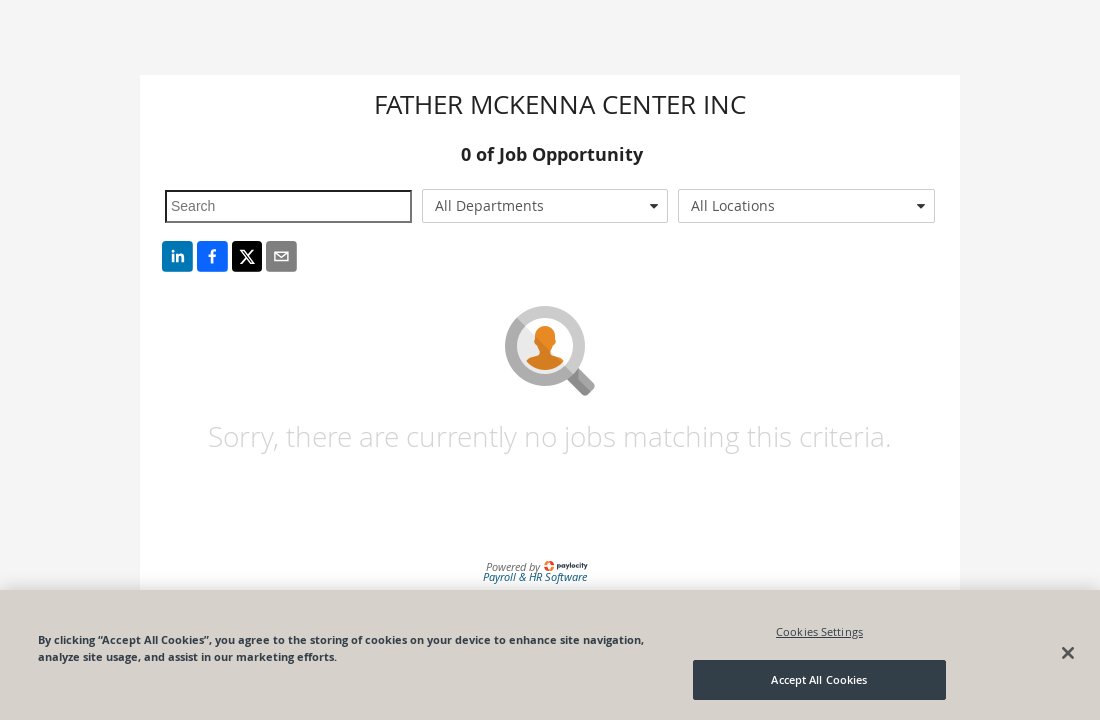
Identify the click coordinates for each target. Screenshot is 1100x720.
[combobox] (545, 206)
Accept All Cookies (819, 679)
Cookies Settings (819, 631)
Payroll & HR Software (535, 576)
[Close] (1068, 653)
